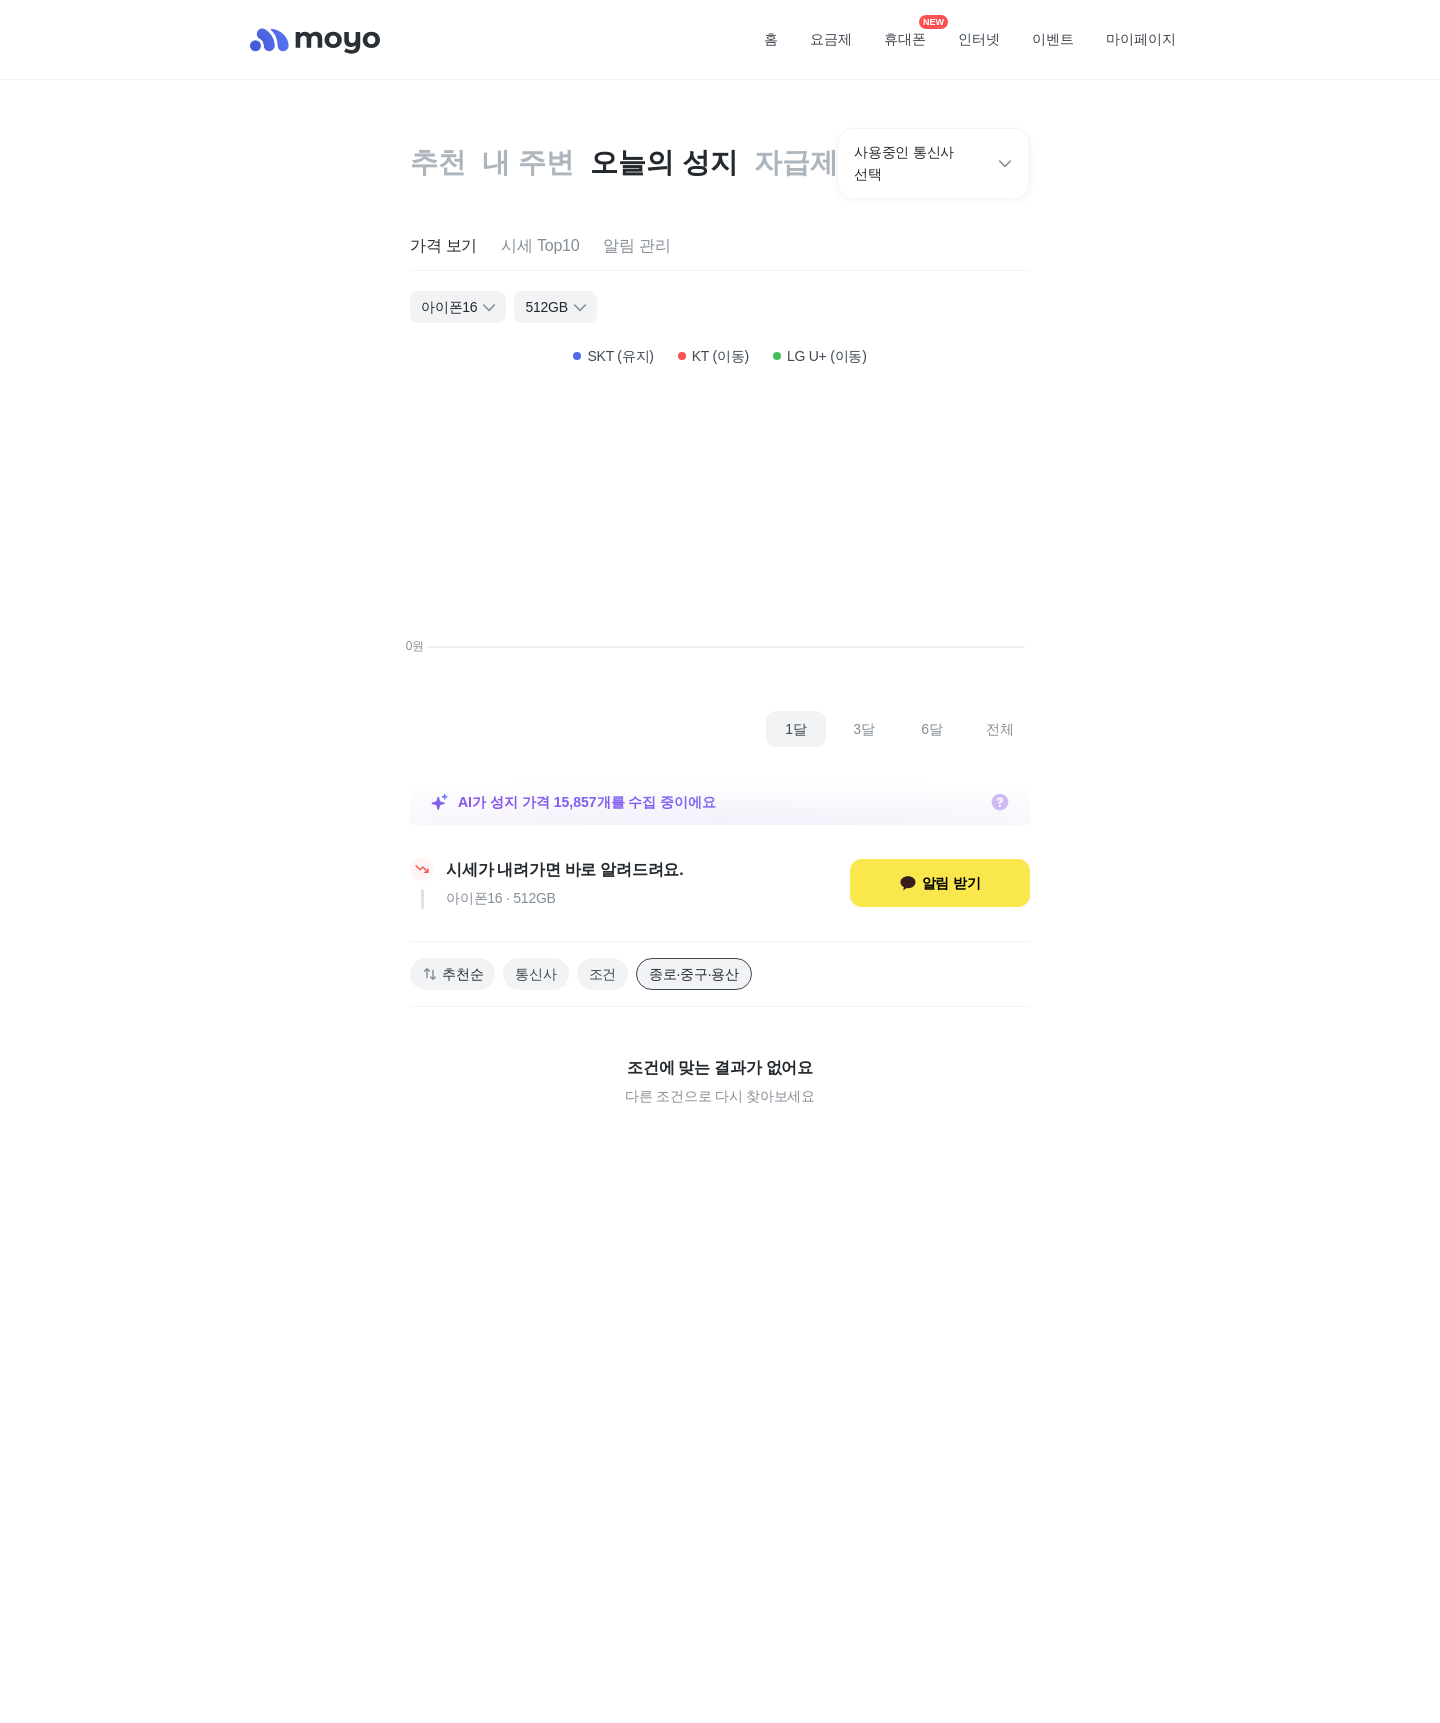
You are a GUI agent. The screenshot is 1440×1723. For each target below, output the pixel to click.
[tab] (443, 246)
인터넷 (979, 39)
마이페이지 (1141, 39)
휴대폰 (912, 33)
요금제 (831, 39)
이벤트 (1053, 39)
